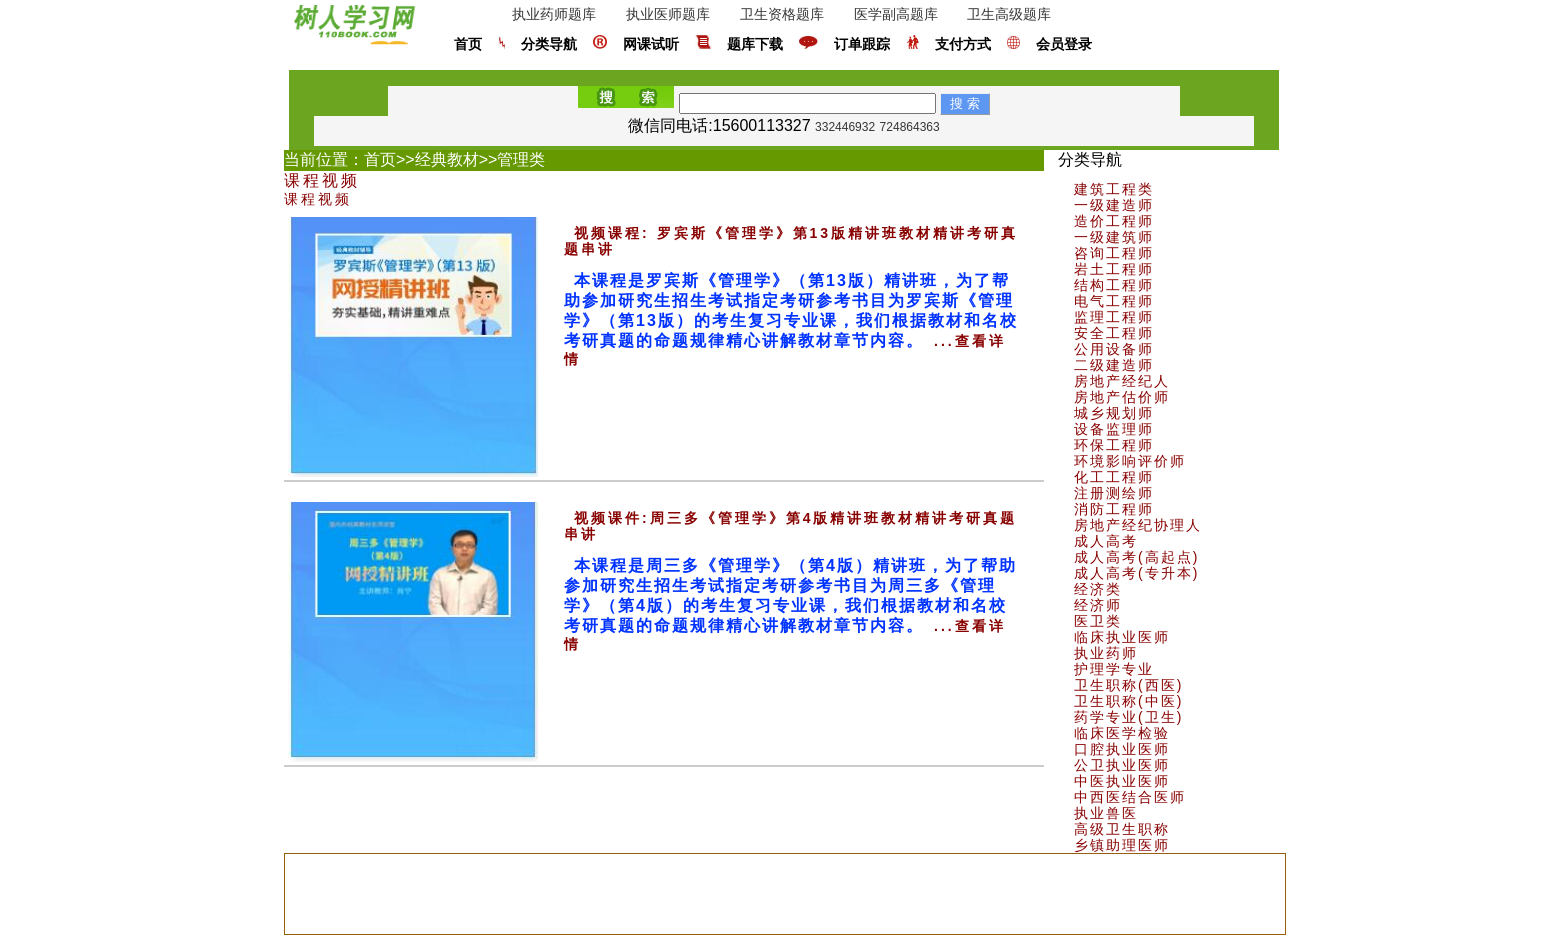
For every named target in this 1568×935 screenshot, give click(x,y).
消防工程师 (1114, 509)
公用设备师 (1114, 349)
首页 (468, 44)
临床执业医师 (1122, 637)
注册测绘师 (1114, 493)
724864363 (910, 127)
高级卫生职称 (1122, 829)
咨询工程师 (1114, 253)
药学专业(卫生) (1128, 717)
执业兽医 (1106, 813)
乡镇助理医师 (1122, 845)
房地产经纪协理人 (1138, 525)
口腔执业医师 (1122, 749)
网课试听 (651, 44)
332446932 (845, 127)
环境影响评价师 (1130, 461)
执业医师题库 (668, 14)
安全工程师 (1114, 333)
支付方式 (963, 44)
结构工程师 (1114, 285)
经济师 (1098, 605)
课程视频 (322, 180)
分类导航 (549, 44)
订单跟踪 (862, 44)
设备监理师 (1114, 429)
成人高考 (1106, 541)
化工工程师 (1114, 477)
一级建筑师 (1114, 237)
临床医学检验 (1122, 733)
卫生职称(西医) (1128, 685)
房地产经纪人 (1122, 381)
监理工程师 (1114, 317)
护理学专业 (1114, 669)
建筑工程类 (1114, 189)
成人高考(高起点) (1136, 557)
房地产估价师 (1122, 397)
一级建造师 (1114, 205)
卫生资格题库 (782, 14)
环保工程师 (1114, 445)
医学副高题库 (896, 14)
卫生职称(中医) (1128, 701)
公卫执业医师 (1122, 765)
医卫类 (1098, 621)
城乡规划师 (1114, 413)
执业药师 (1106, 653)
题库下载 (755, 44)
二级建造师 (1114, 365)
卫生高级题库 (1009, 14)
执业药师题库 (554, 14)
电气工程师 (1114, 301)
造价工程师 (1114, 221)
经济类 (1098, 589)
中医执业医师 (1122, 781)
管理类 (521, 159)
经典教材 (447, 159)
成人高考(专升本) (1136, 573)
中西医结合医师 (1130, 797)
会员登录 (1064, 44)
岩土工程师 (1114, 269)
